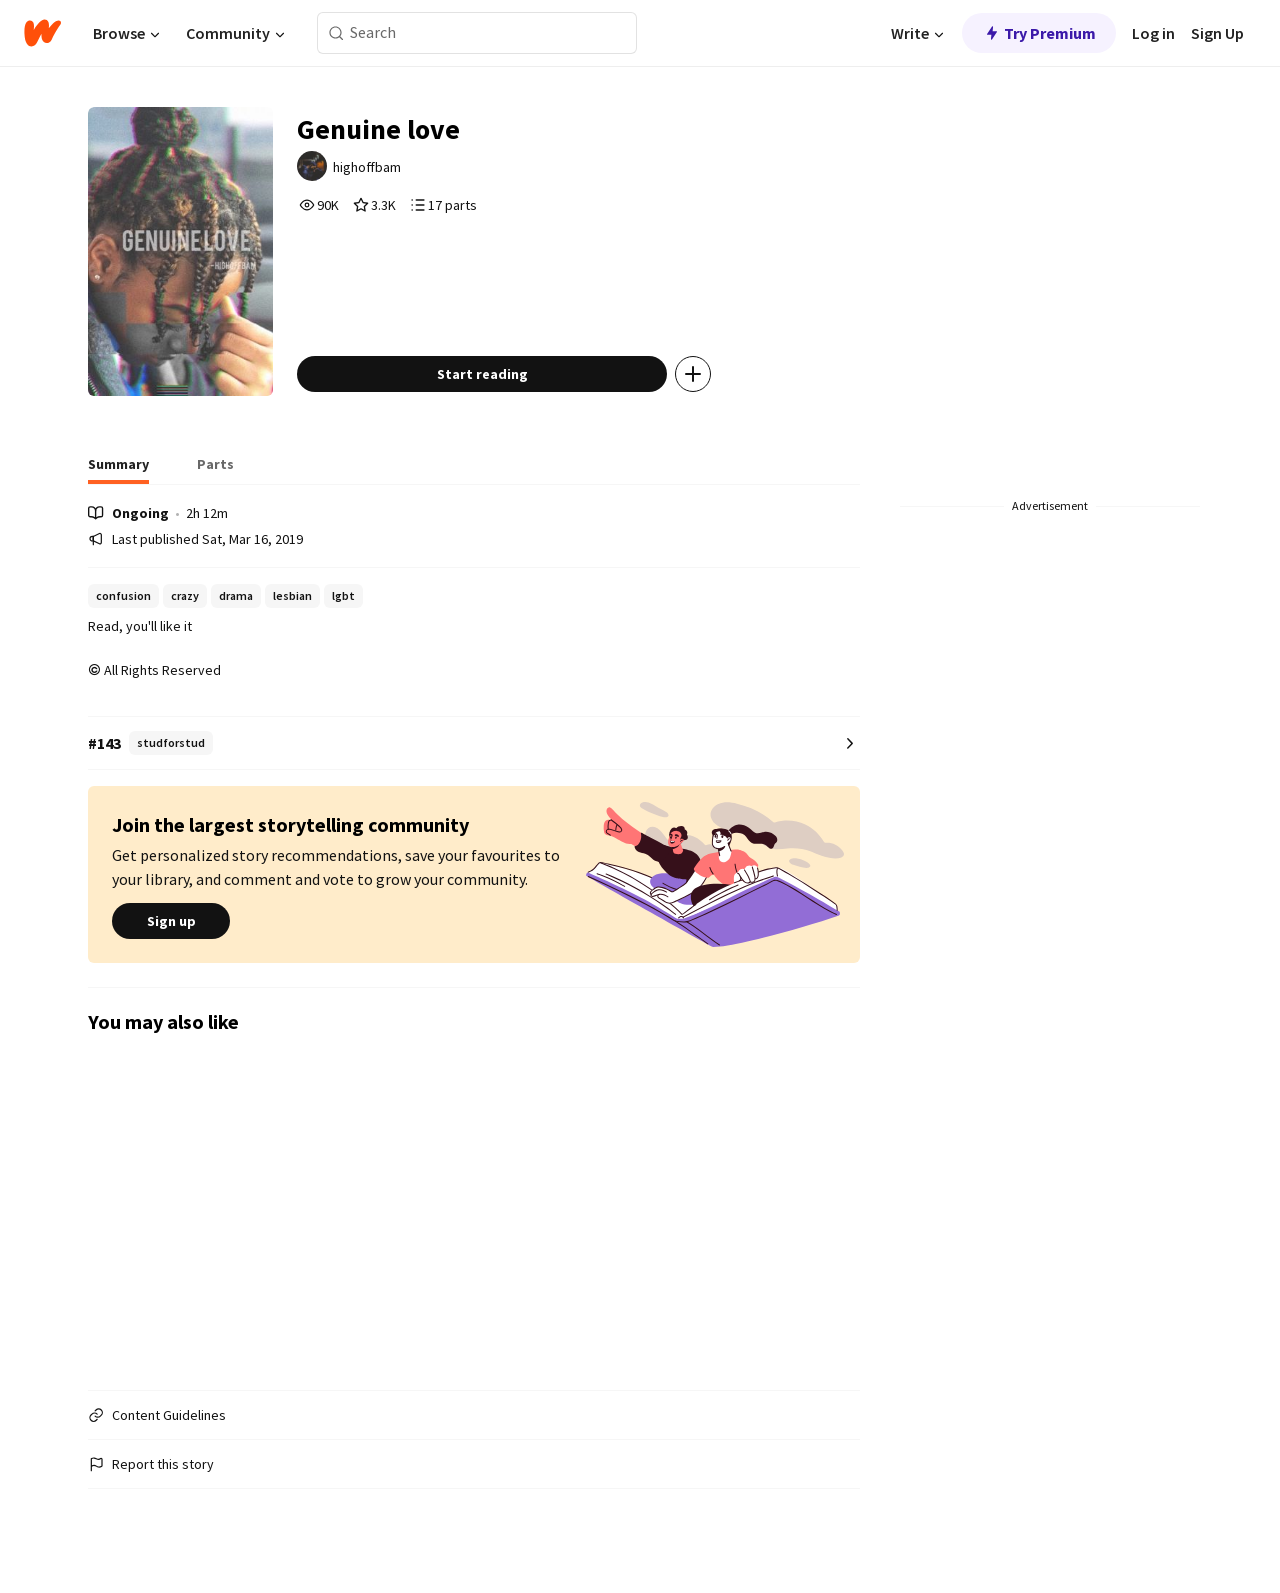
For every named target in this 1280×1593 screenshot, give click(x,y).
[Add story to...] (693, 374)
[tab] (118, 470)
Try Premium (1039, 33)
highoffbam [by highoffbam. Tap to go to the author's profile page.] (367, 167)
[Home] (42, 33)
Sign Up (1217, 33)
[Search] (336, 33)
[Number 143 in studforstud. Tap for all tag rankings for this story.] (474, 743)
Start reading (482, 374)
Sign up (171, 921)
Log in (1153, 33)
